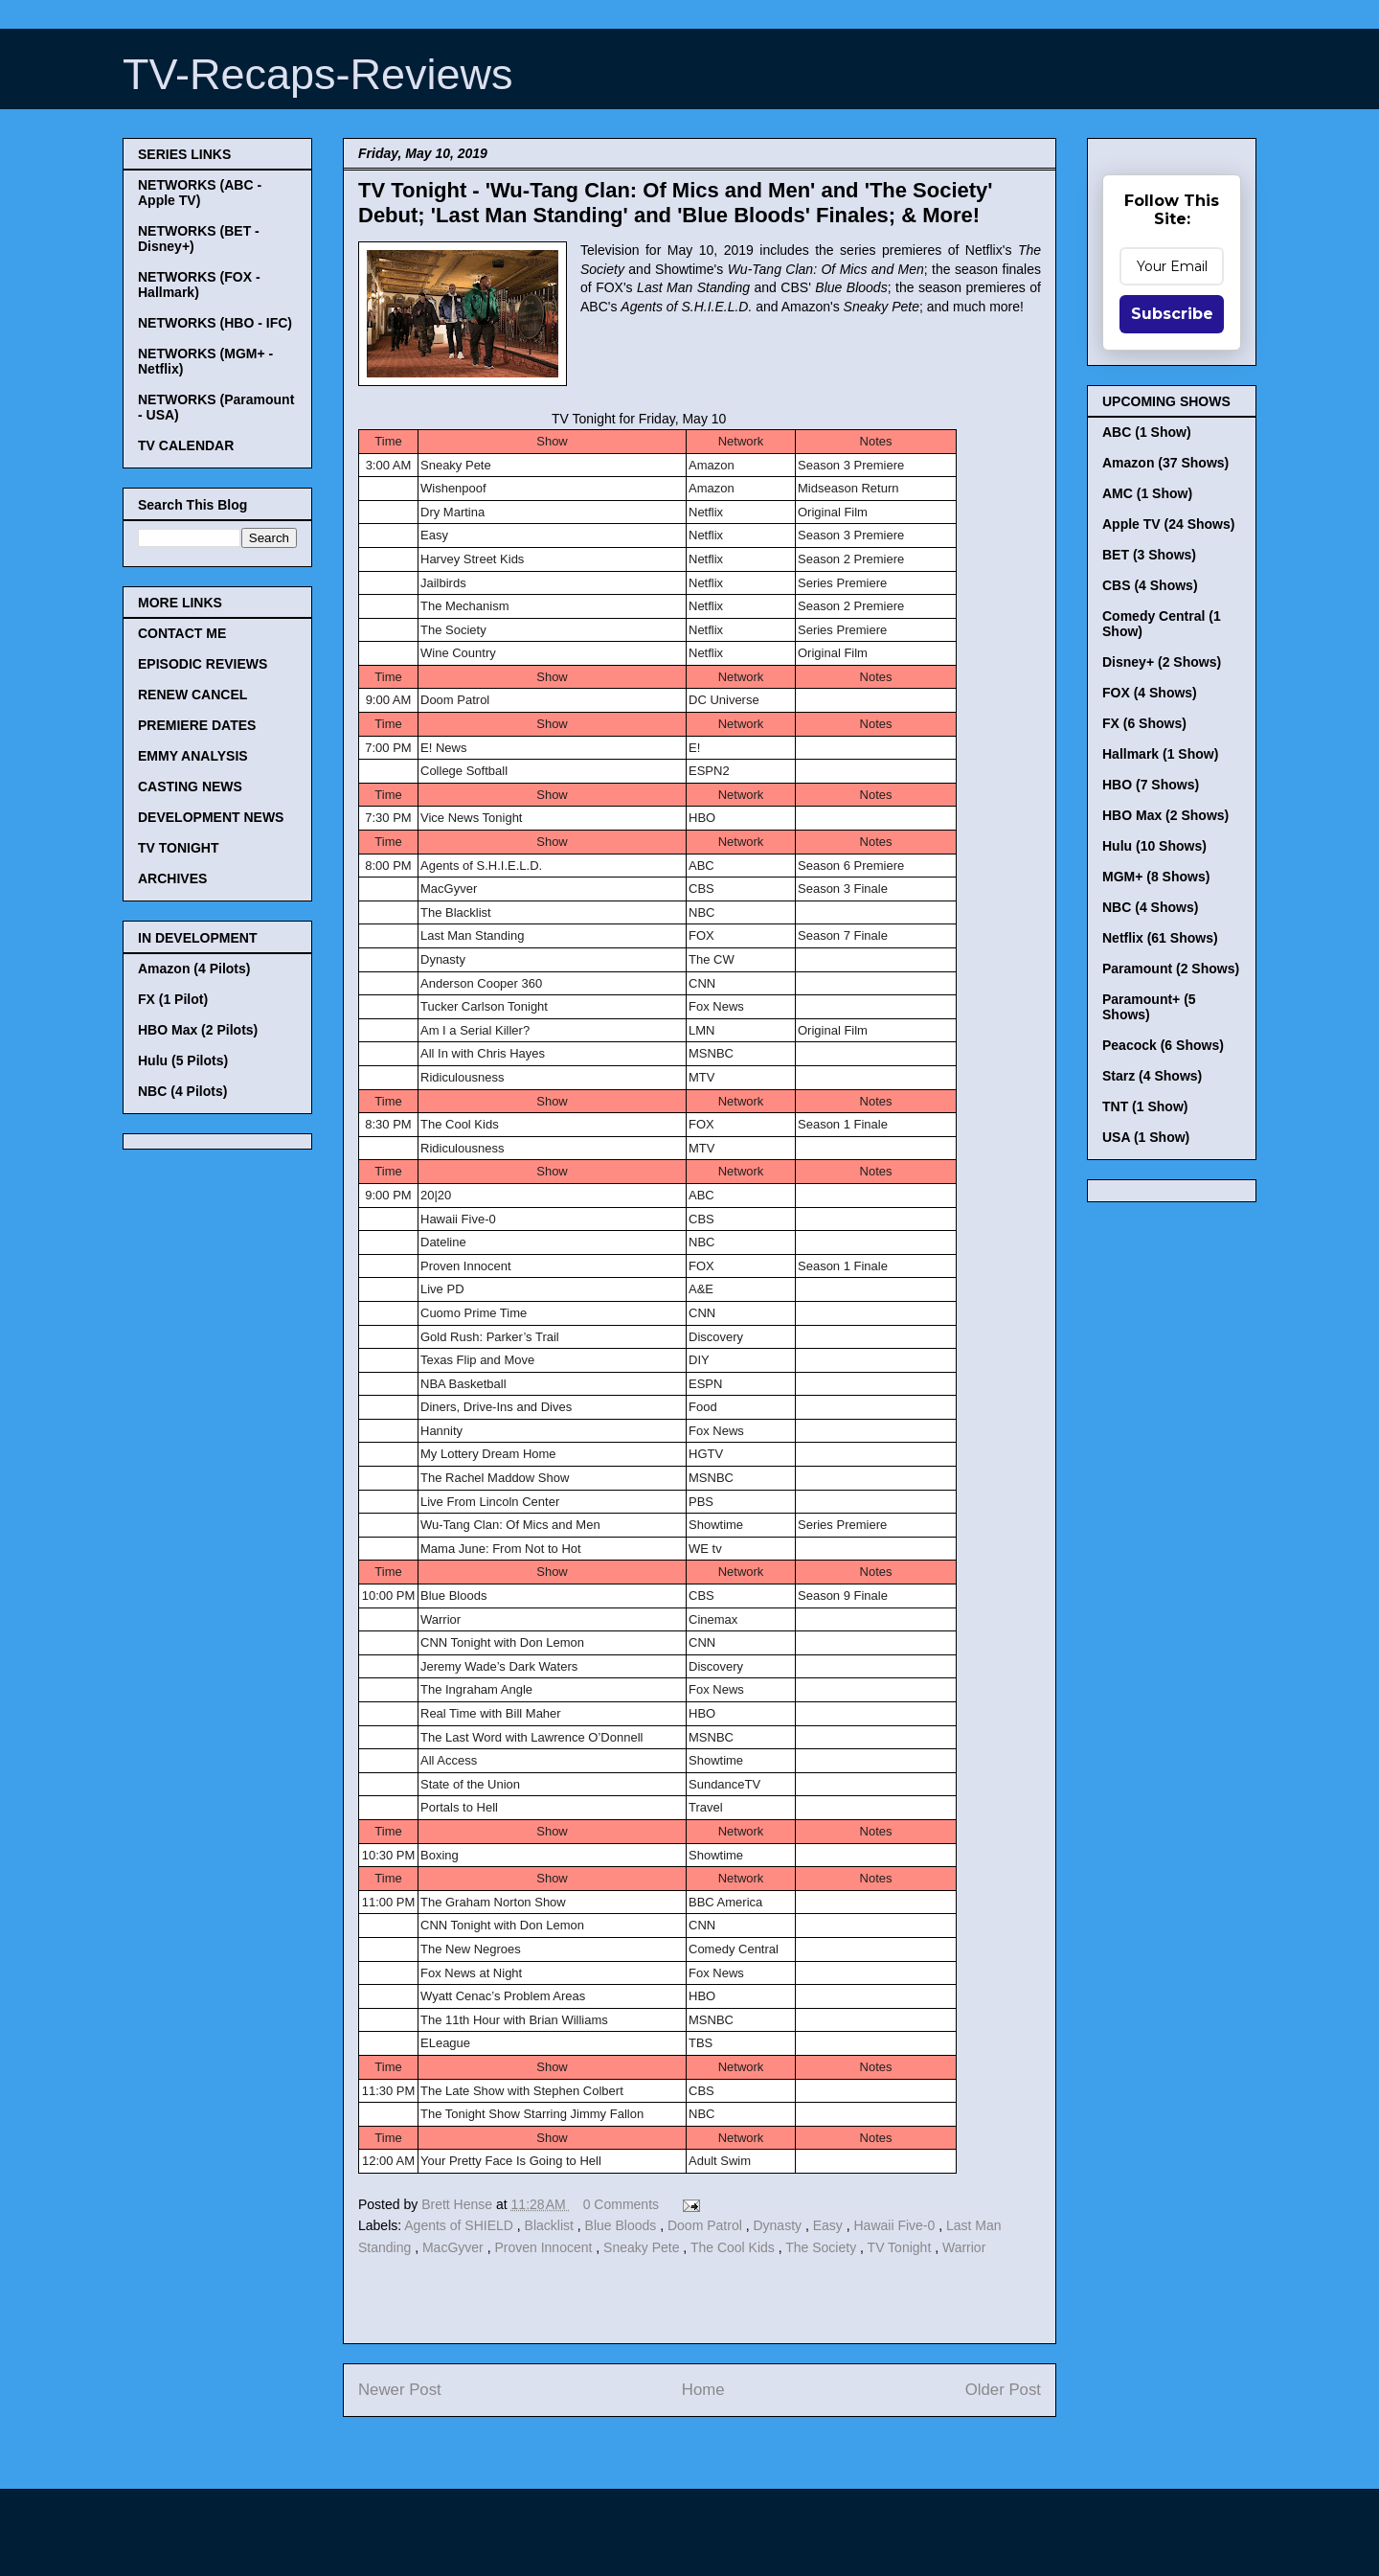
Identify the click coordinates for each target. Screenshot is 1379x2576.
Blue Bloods (623, 2225)
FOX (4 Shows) (1149, 692)
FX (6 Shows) (1144, 723)
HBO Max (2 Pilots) (198, 1029)
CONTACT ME (182, 633)
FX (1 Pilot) (173, 999)
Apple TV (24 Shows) (1168, 524)
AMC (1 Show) (1147, 493)
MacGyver (454, 2247)
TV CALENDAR (186, 445)
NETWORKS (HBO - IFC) (215, 323)
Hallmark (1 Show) (1160, 754)
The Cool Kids (734, 2247)
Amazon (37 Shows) (1165, 462)
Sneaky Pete (643, 2247)
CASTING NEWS (190, 786)
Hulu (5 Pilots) (183, 1060)
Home (703, 2390)
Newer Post (399, 2390)
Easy (830, 2225)
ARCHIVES (172, 878)
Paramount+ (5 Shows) (1149, 1007)
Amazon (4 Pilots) (194, 968)
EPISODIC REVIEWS (202, 664)
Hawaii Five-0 (896, 2225)
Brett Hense (458, 2204)
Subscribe (1172, 314)
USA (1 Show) (1145, 1137)
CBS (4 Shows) (1150, 585)
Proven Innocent (545, 2247)
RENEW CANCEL (192, 694)
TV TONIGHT (178, 847)
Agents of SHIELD (460, 2225)
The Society (822, 2247)
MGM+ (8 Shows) (1155, 876)
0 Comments (621, 2204)
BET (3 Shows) (1149, 554)
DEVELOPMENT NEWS (210, 817)
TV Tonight (902, 2247)
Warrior (963, 2247)
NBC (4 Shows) (1150, 907)
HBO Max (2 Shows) (1165, 815)
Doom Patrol (706, 2225)
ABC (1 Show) (1146, 432)
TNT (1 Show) (1144, 1106)
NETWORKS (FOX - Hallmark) (199, 284)
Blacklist (551, 2225)
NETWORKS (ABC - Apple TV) (199, 192)
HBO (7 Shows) (1150, 784)
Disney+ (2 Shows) (1161, 662)
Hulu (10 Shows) (1154, 846)
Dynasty (778, 2225)
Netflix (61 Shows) (1160, 938)
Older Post (1003, 2390)
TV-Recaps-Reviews (318, 74)
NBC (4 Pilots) (182, 1091)
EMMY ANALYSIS (193, 756)
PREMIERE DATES (197, 725)
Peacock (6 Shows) (1163, 1045)
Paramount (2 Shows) (1170, 968)
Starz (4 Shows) (1152, 1075)
